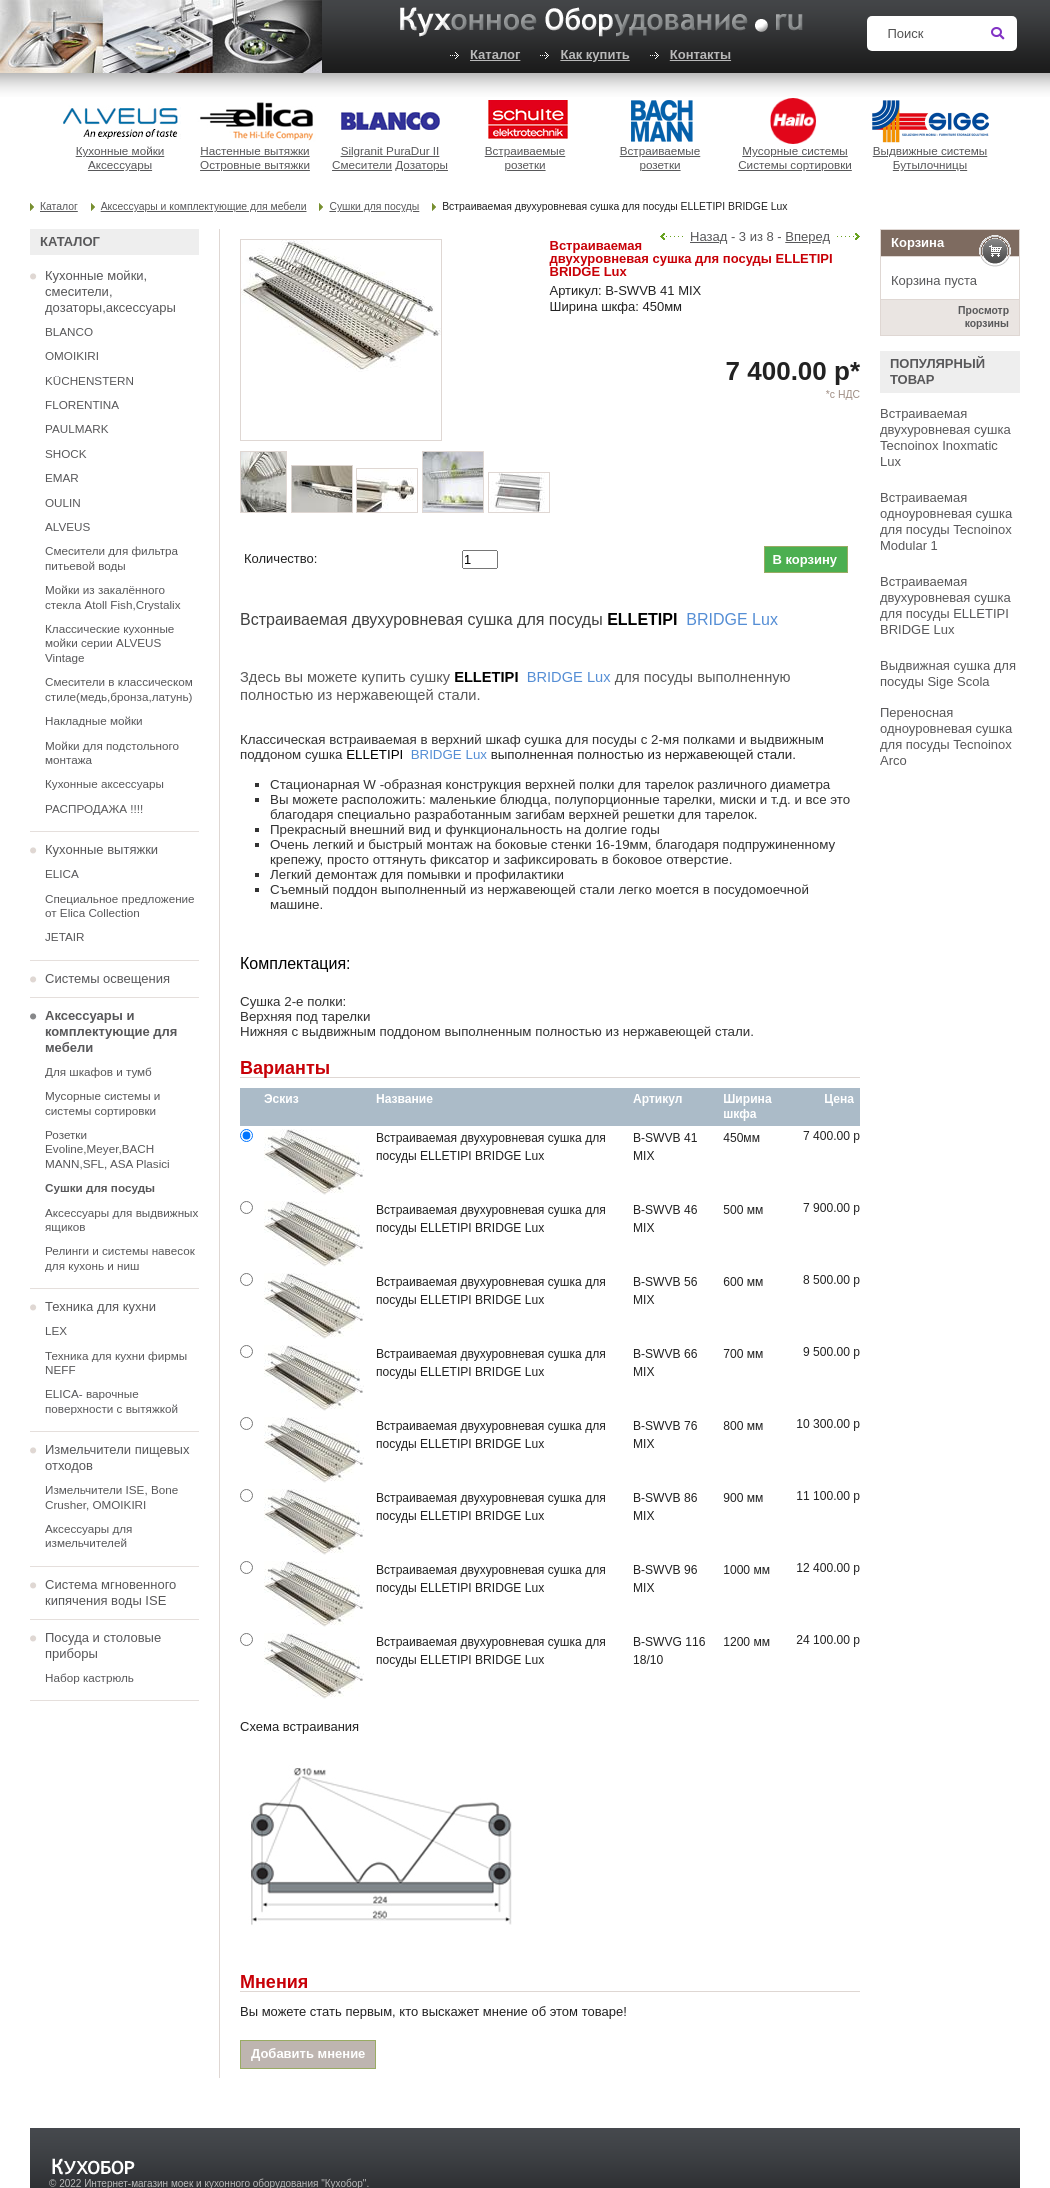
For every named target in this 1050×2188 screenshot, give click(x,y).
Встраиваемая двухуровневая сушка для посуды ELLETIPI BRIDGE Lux (945, 605)
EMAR (62, 477)
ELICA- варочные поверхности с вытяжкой (111, 1400)
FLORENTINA (82, 404)
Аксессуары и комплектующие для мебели (204, 206)
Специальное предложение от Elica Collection (120, 905)
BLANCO (69, 331)
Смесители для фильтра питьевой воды (111, 557)
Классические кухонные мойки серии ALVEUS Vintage (109, 643)
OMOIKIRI (72, 355)
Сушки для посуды (374, 206)
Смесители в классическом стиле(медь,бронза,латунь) (119, 688)
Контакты (700, 54)
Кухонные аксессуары (104, 783)
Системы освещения (107, 978)
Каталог (495, 54)
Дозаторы (421, 164)
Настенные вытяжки (254, 150)
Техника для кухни (100, 1306)
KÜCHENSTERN (89, 380)
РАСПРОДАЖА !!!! (94, 808)
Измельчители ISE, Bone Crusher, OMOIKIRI (111, 1496)
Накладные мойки (94, 720)
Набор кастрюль (89, 1677)
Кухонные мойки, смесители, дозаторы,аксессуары (110, 291)
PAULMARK (76, 428)
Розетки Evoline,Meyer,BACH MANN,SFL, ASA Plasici (107, 1149)
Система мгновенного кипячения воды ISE (110, 1592)
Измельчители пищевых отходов (117, 1457)
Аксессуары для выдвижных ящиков (121, 1219)
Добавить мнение (308, 2053)
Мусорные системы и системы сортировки (102, 1102)
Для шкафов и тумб (98, 1071)
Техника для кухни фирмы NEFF (116, 1362)
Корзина (917, 242)
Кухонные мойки (120, 150)
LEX (56, 1330)
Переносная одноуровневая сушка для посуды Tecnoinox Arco (946, 736)
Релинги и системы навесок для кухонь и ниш (120, 1257)
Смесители (362, 164)
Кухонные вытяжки (101, 849)
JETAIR (64, 936)
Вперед (807, 236)
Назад (708, 236)
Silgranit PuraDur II (390, 150)
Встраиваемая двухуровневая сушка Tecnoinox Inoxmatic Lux (945, 437)
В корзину (804, 559)
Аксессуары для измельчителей (88, 1535)
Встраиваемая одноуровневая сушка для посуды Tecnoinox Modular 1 (946, 521)
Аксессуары (120, 164)
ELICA (62, 873)
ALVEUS (67, 526)
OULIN (63, 502)
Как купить (594, 54)
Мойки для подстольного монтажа (112, 752)
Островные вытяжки (255, 164)
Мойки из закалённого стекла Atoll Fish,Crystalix (113, 596)
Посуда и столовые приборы (103, 1645)
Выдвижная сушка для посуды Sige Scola (948, 673)
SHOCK (66, 453)
